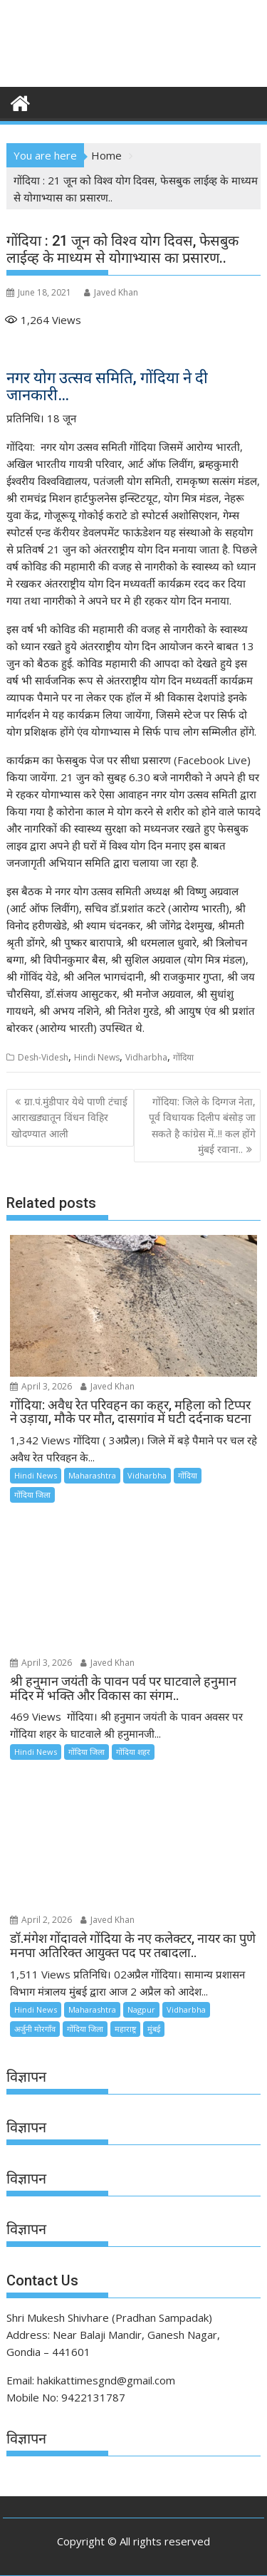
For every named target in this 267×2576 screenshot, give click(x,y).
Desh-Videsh (43, 1057)
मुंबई (153, 2028)
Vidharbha (146, 1057)
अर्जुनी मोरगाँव (35, 2028)
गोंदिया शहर (133, 1751)
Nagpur (141, 2009)
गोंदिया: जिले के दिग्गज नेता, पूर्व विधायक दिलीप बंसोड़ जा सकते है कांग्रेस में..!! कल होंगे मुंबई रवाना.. (202, 1125)
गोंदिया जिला (32, 1494)
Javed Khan (111, 292)
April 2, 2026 (41, 1920)
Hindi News (97, 1057)
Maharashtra (92, 1475)
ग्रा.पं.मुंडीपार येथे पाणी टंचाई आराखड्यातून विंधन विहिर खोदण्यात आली (69, 1117)
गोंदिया (183, 1057)
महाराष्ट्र (125, 2028)
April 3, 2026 (41, 1386)
